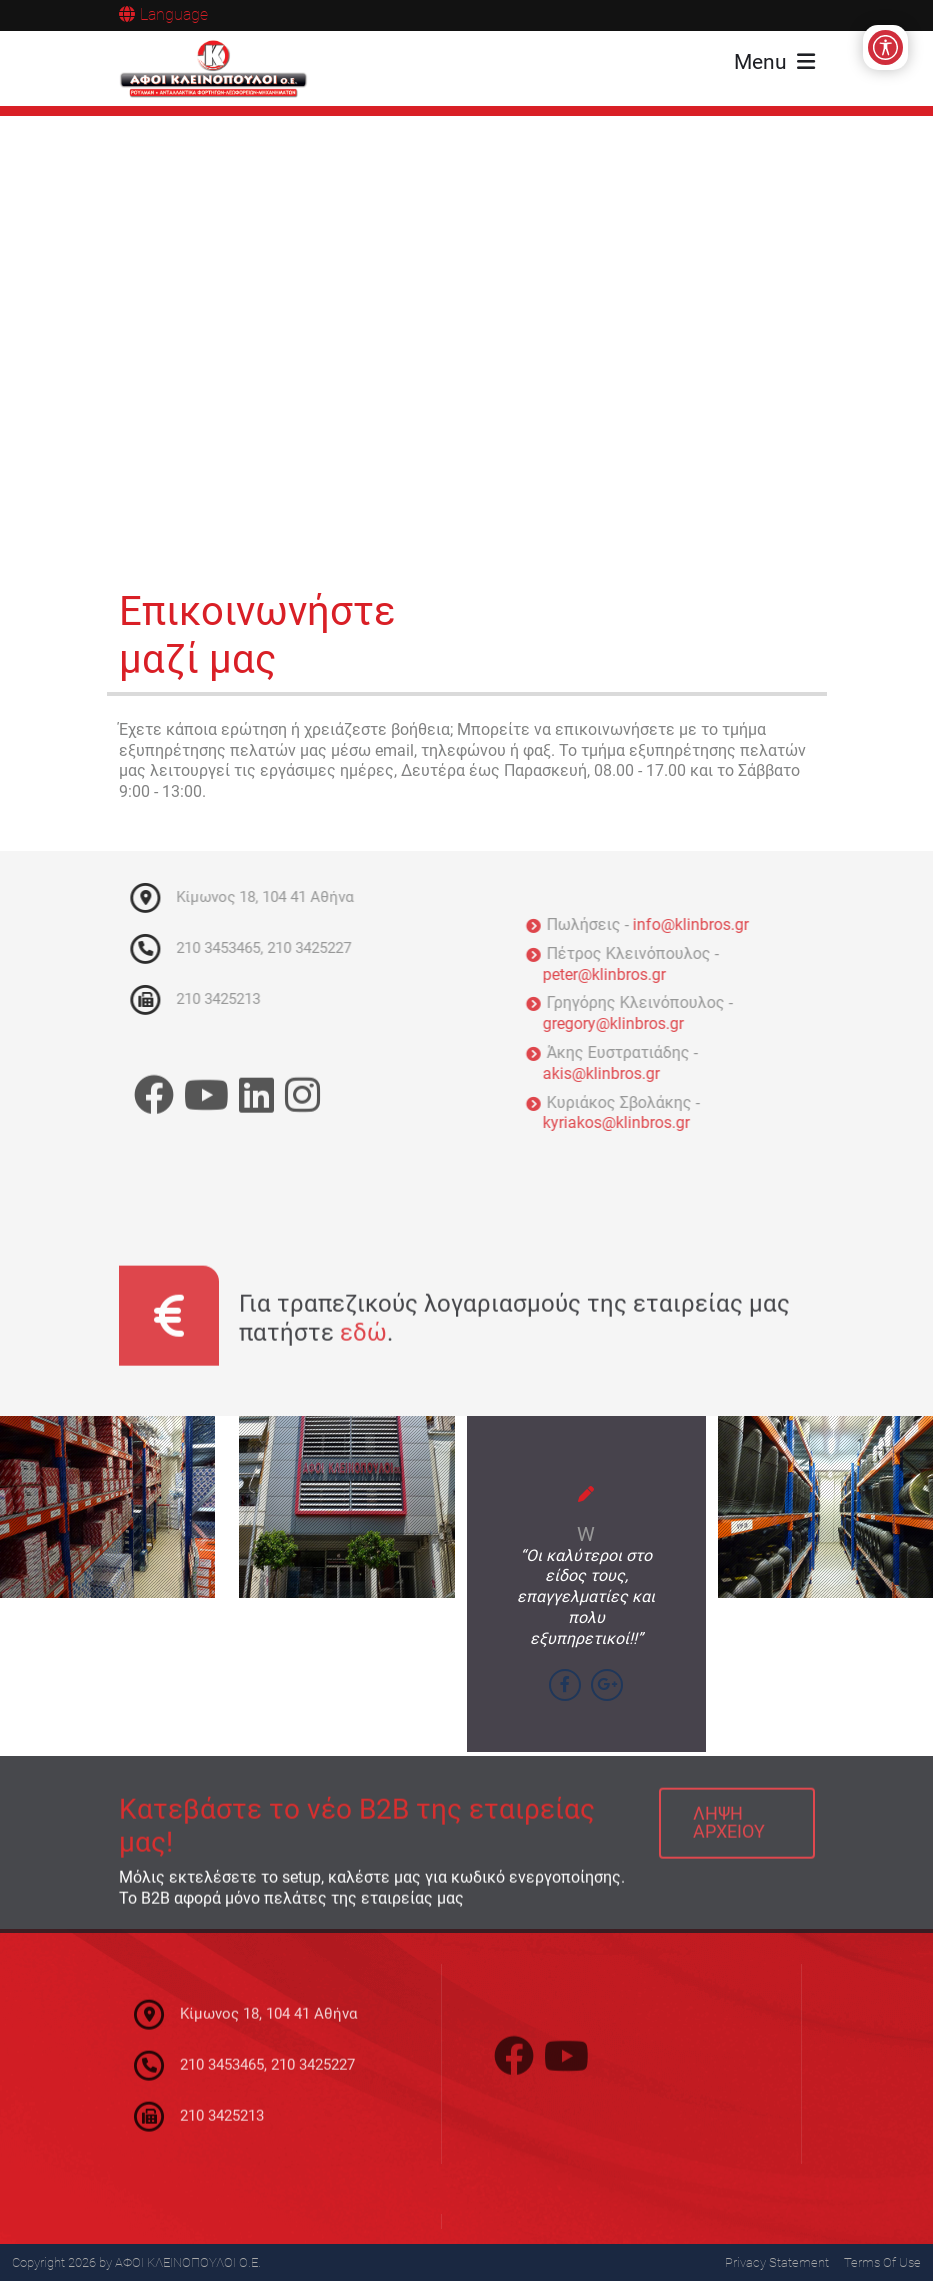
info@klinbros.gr (697, 924)
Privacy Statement (777, 2262)
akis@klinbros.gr (607, 1073)
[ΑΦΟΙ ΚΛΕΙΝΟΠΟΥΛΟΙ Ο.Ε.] (213, 69)
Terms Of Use (882, 2262)
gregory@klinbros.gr (619, 1023)
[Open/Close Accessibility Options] (885, 47)
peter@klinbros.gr (610, 974)
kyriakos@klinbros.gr (622, 1122)
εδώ (363, 1339)
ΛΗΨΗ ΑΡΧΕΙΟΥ (729, 1829)
